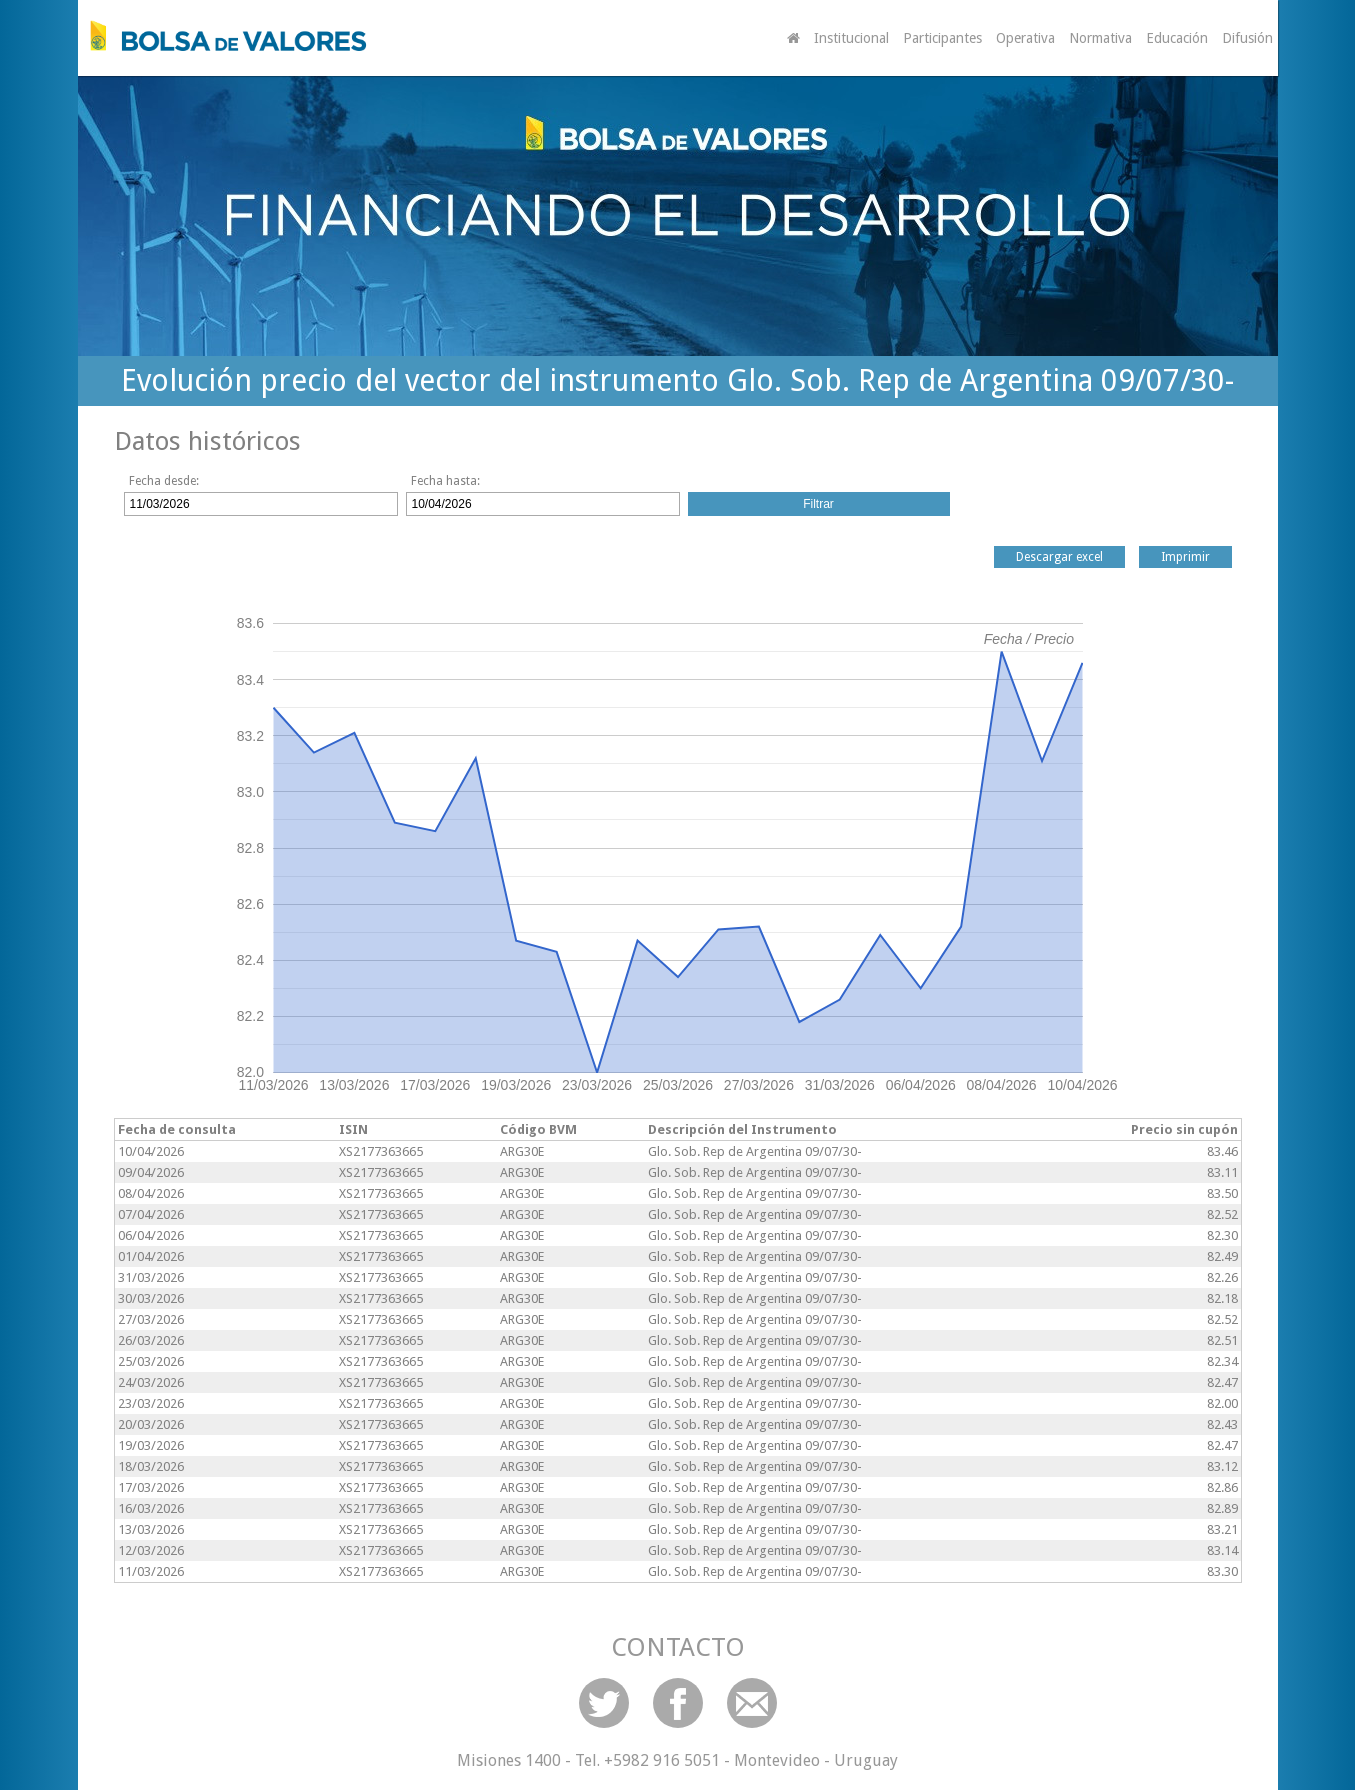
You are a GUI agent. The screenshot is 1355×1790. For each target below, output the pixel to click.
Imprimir (1185, 557)
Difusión (1247, 38)
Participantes (942, 38)
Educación (1177, 38)
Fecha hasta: (445, 481)
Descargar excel (1059, 557)
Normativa (1100, 38)
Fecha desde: (164, 481)
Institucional (851, 38)
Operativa (1025, 38)
